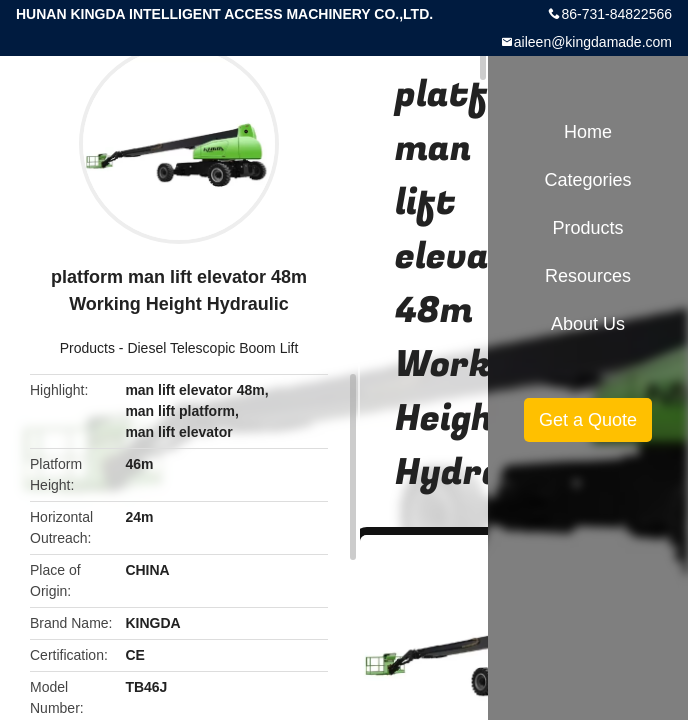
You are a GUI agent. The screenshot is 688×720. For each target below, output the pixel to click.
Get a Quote (588, 420)
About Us (588, 324)
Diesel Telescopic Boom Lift (212, 348)
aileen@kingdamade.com (593, 42)
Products (87, 348)
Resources (588, 276)
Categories (587, 180)
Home (588, 132)
